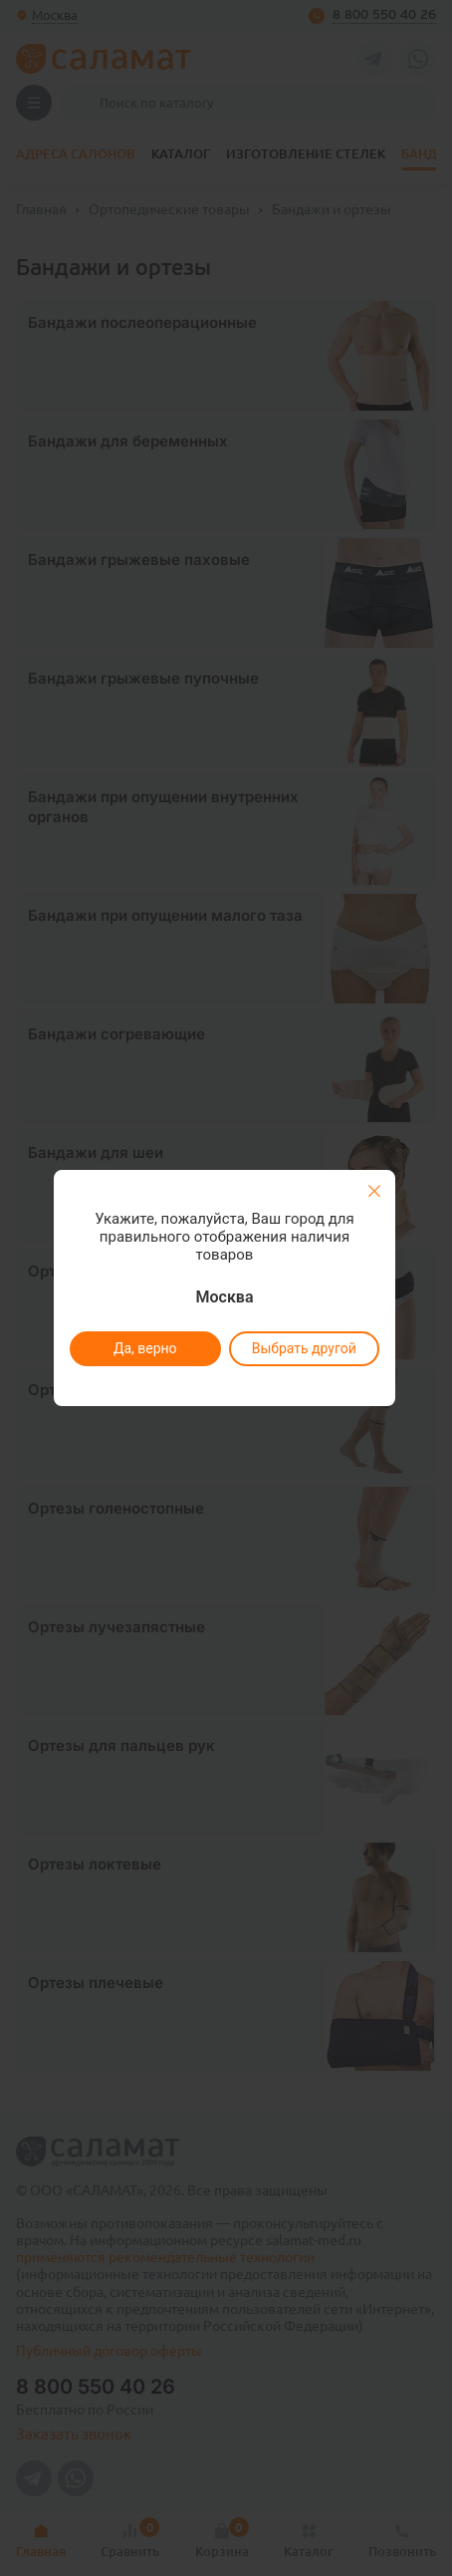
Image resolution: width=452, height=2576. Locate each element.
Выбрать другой (303, 1348)
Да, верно (144, 1348)
